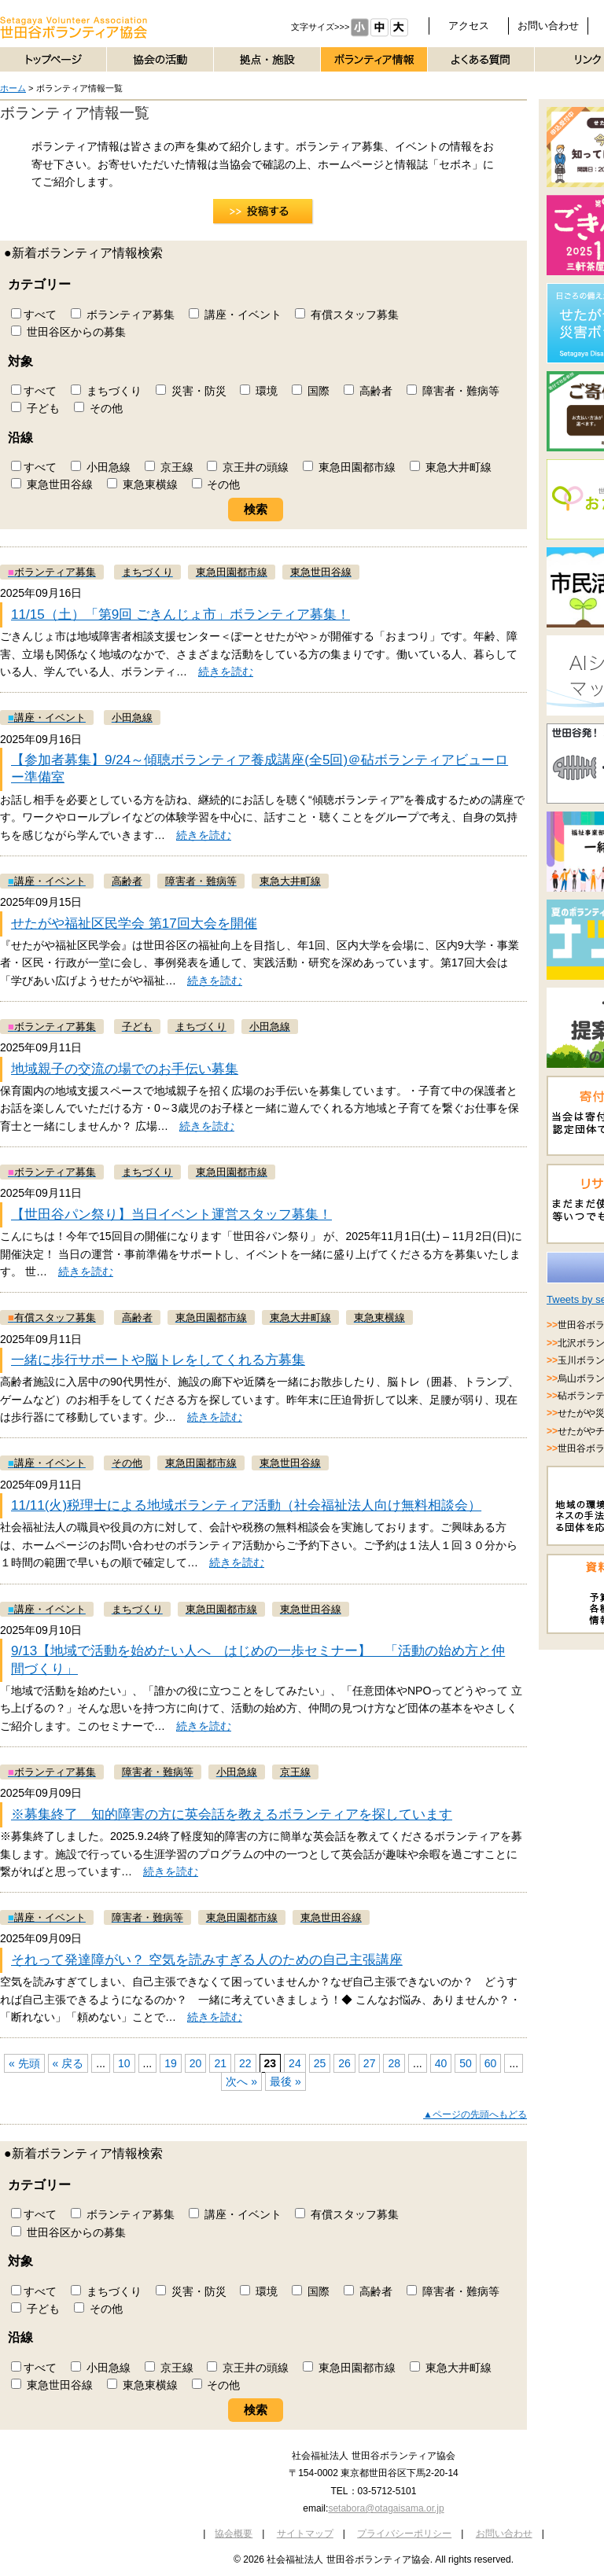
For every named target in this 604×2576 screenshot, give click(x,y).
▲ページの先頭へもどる (475, 2114)
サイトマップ (305, 2533)
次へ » (241, 2081)
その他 (98, 408)
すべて (34, 314)
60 (490, 2063)
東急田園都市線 (349, 467)
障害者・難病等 (453, 391)
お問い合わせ (548, 25)
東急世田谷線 (52, 484)
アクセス (468, 25)
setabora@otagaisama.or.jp (386, 2508)
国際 (311, 391)
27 (369, 2063)
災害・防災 (191, 391)
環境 (259, 391)
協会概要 (233, 2533)
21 (220, 2063)
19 (170, 2063)
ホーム (13, 88)
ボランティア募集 (123, 314)
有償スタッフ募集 (347, 314)
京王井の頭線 (248, 467)
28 (394, 2063)
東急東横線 (142, 484)
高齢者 (368, 391)
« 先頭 (24, 2063)
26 (344, 2063)
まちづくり (106, 391)
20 (196, 2063)
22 (245, 2063)
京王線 (169, 467)
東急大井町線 (451, 467)
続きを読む (225, 671)
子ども (35, 408)
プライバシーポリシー (404, 2533)
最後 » (285, 2081)
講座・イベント (235, 314)
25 (320, 2063)
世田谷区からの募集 (68, 332)
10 (124, 2063)
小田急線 (101, 467)
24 (295, 2063)
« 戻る (68, 2063)
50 (465, 2063)
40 (441, 2063)
